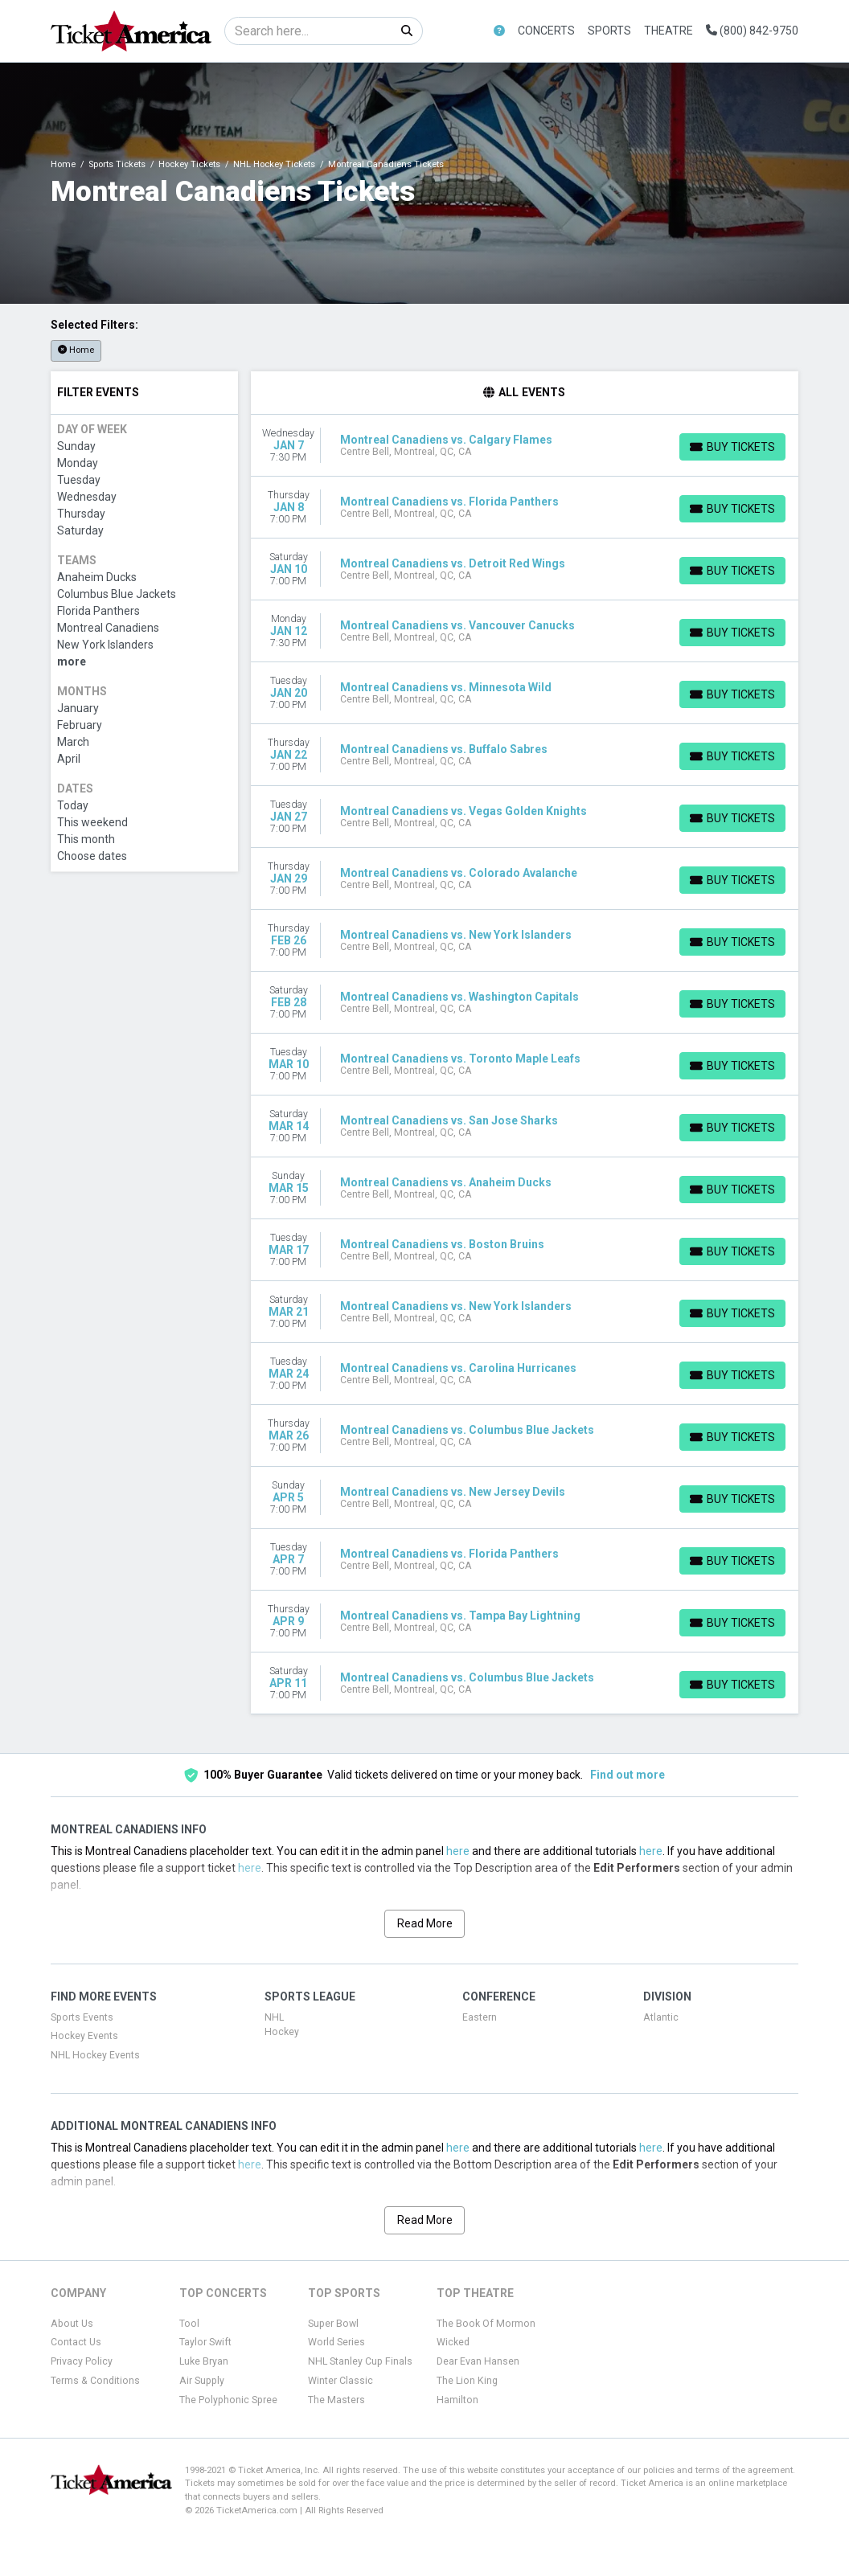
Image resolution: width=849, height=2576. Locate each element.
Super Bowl (333, 2323)
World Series (336, 2342)
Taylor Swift (205, 2342)
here (458, 1851)
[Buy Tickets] (732, 447)
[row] (525, 446)
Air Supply (201, 2380)
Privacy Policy (82, 2361)
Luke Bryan (203, 2361)
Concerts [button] (546, 30)
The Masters (336, 2400)
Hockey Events (84, 2036)
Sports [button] (609, 30)
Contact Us (76, 2342)
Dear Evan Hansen (478, 2361)
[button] (499, 31)
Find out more (627, 1774)
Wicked (453, 2342)
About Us (72, 2323)
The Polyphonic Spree (228, 2400)
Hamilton (457, 2400)
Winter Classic (340, 2380)
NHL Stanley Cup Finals (360, 2361)
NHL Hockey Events (95, 2055)
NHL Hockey (282, 2024)
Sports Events (82, 2017)
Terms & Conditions (95, 2380)
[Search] (308, 31)
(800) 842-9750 (752, 30)
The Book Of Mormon (486, 2323)
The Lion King (467, 2380)
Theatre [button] (668, 30)
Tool (189, 2323)
